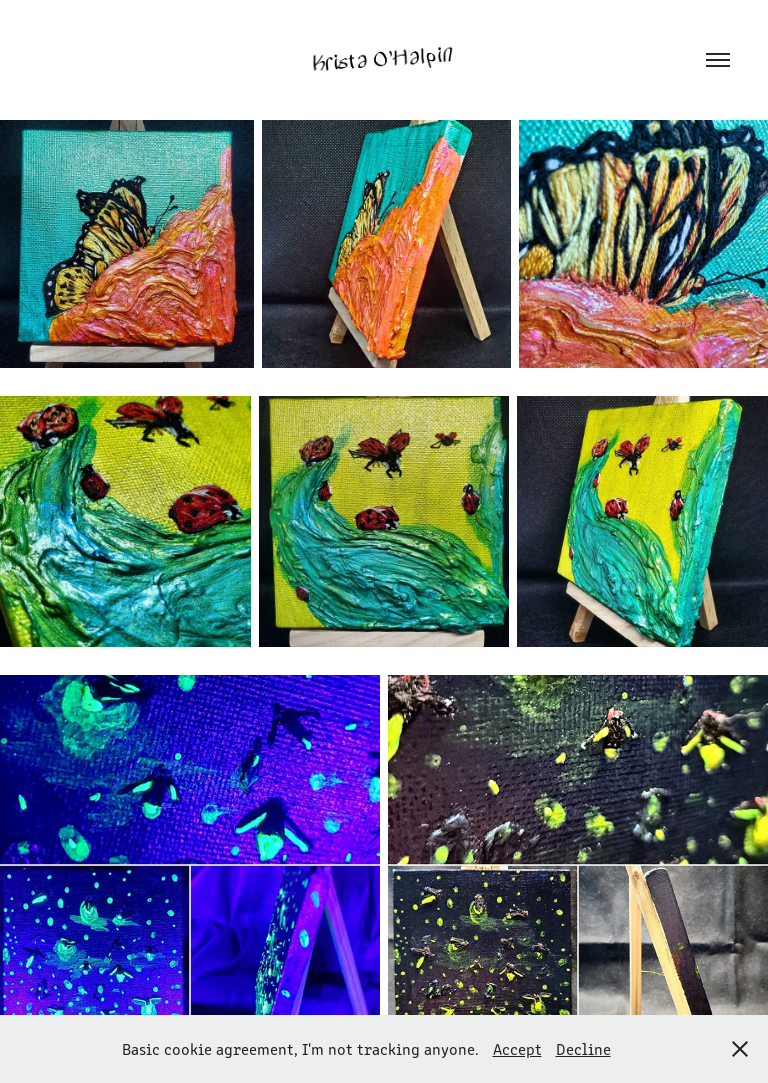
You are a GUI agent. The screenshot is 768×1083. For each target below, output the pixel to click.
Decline (583, 1048)
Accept (517, 1048)
